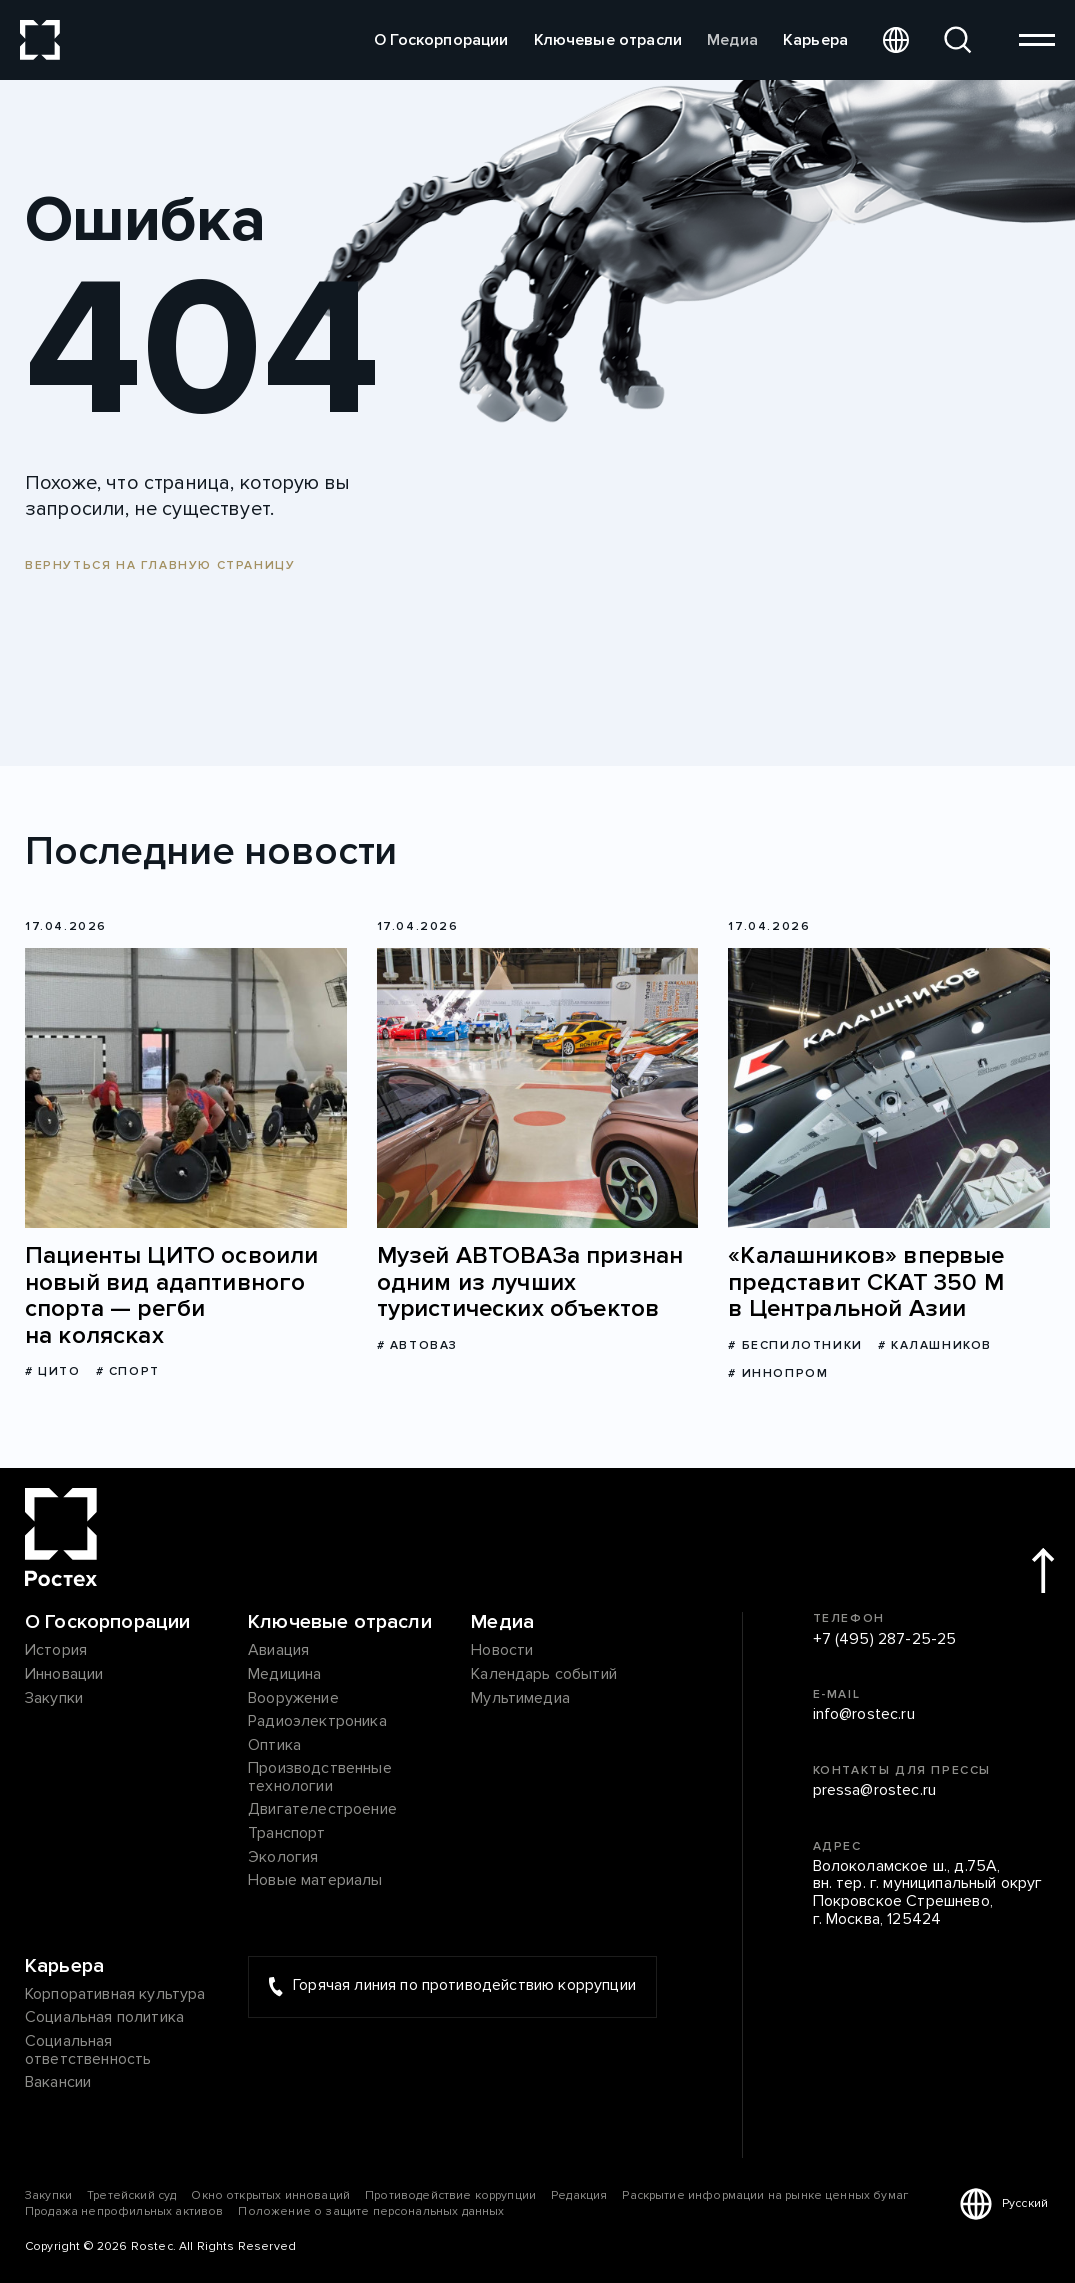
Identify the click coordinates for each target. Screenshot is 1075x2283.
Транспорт (286, 1834)
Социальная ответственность (88, 2050)
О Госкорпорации (441, 40)
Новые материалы (315, 1881)
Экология (283, 1858)
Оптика (274, 1746)
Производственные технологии (320, 1777)
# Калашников (935, 1345)
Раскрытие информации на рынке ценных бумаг (765, 2195)
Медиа (732, 40)
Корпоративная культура (115, 1995)
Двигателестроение (322, 1810)
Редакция (579, 2195)
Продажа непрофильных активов (124, 2211)
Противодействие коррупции (450, 2195)
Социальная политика (104, 2018)
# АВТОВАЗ (417, 1345)
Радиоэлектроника (317, 1722)
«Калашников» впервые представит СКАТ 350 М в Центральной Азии (866, 1282)
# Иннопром (778, 1373)
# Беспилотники (795, 1345)
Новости (502, 1651)
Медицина (284, 1675)
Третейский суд (131, 2195)
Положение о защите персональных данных (371, 2211)
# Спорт (128, 1371)
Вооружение (293, 1699)
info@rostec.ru (864, 1715)
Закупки (54, 1699)
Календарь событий (544, 1675)
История (56, 1651)
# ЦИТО (53, 1371)
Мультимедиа (520, 1699)
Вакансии (58, 2083)
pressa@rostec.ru (875, 1791)
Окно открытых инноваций (270, 2195)
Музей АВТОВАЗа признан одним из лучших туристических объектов (530, 1282)
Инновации (64, 1675)
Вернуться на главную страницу (160, 565)
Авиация (278, 1651)
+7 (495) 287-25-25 (885, 1640)
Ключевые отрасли (608, 40)
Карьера (815, 40)
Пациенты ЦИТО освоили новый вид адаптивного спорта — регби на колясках (171, 1296)
